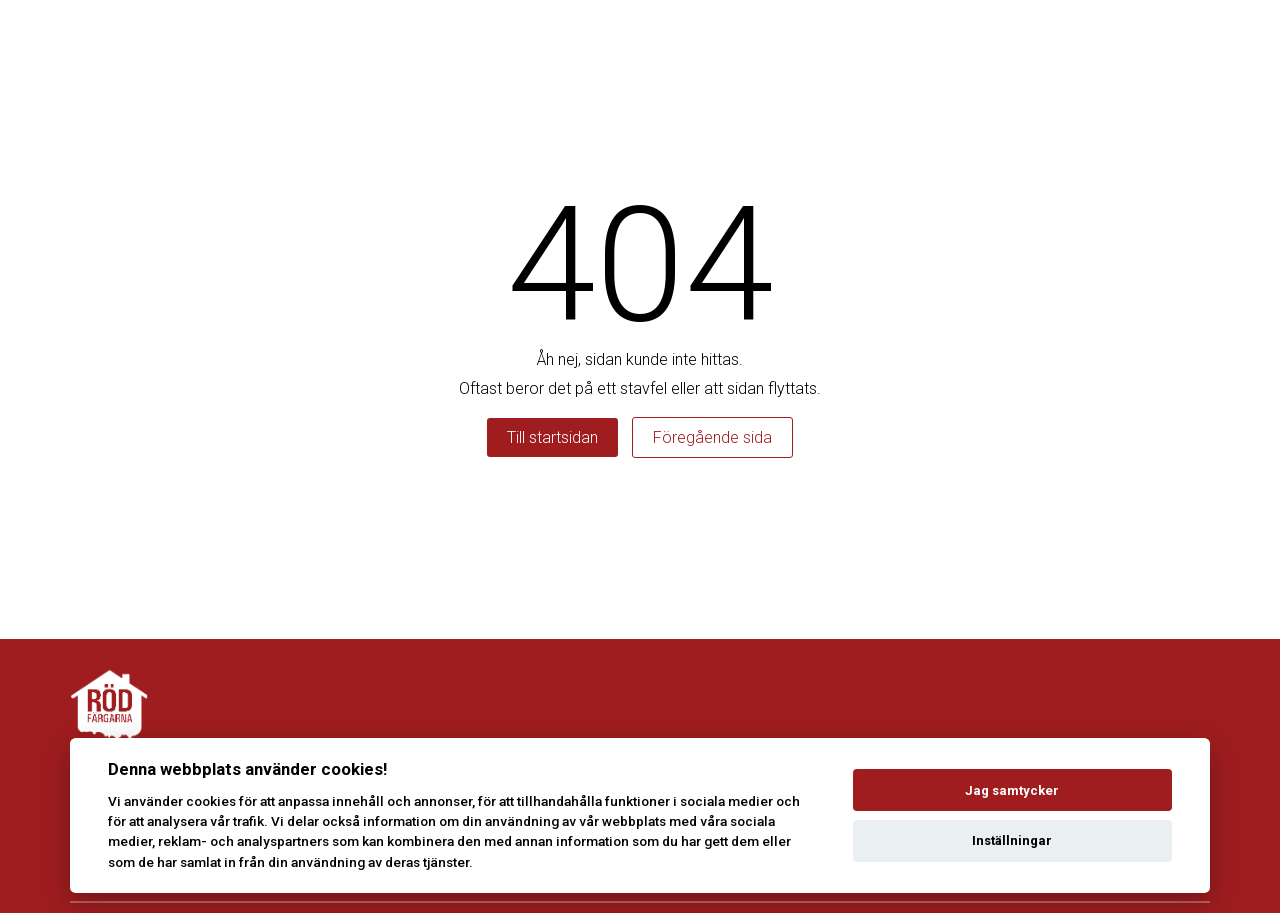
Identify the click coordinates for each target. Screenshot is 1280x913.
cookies (211, 801)
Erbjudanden (720, 39)
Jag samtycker (1012, 790)
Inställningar (1012, 840)
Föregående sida (712, 437)
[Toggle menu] (1214, 40)
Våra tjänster (853, 39)
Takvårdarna (1122, 39)
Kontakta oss (988, 39)
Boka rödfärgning (570, 39)
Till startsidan (552, 437)
